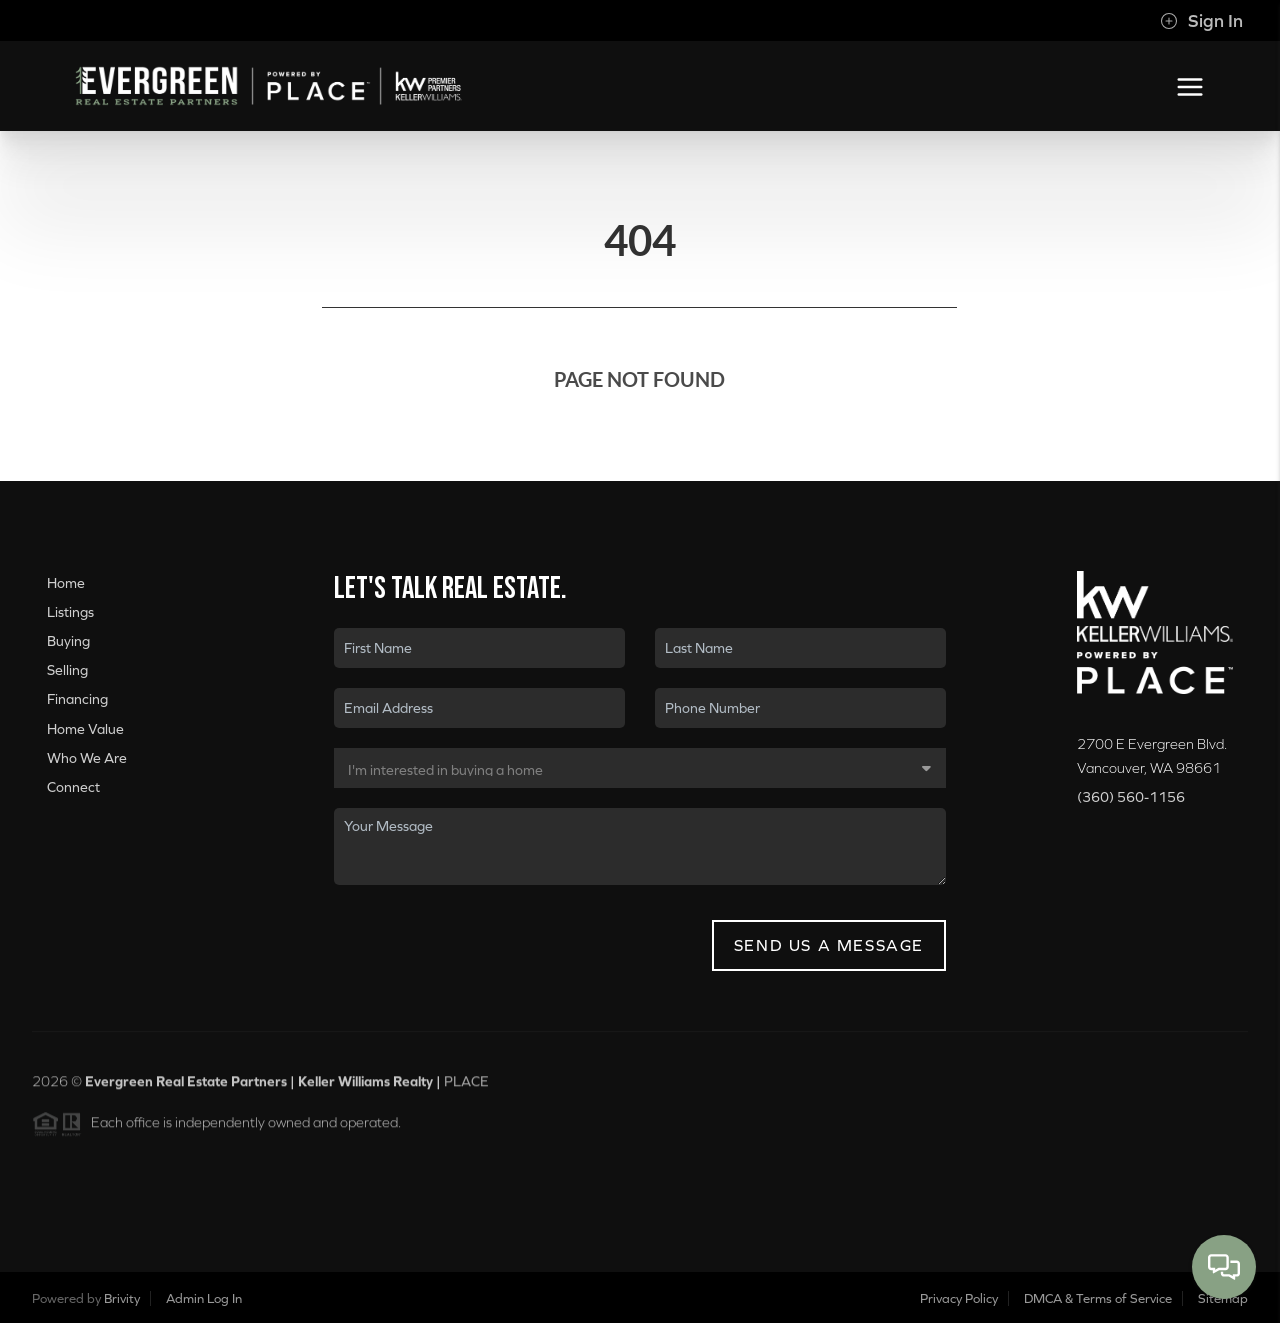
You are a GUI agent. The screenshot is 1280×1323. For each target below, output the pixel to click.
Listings (70, 612)
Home (66, 583)
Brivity (122, 1298)
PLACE (466, 1088)
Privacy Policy (959, 1298)
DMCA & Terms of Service (1098, 1298)
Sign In (1201, 21)
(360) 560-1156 (1131, 797)
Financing (77, 699)
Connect (73, 787)
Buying (68, 641)
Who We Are (87, 758)
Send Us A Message (829, 945)
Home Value (85, 729)
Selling (67, 670)
